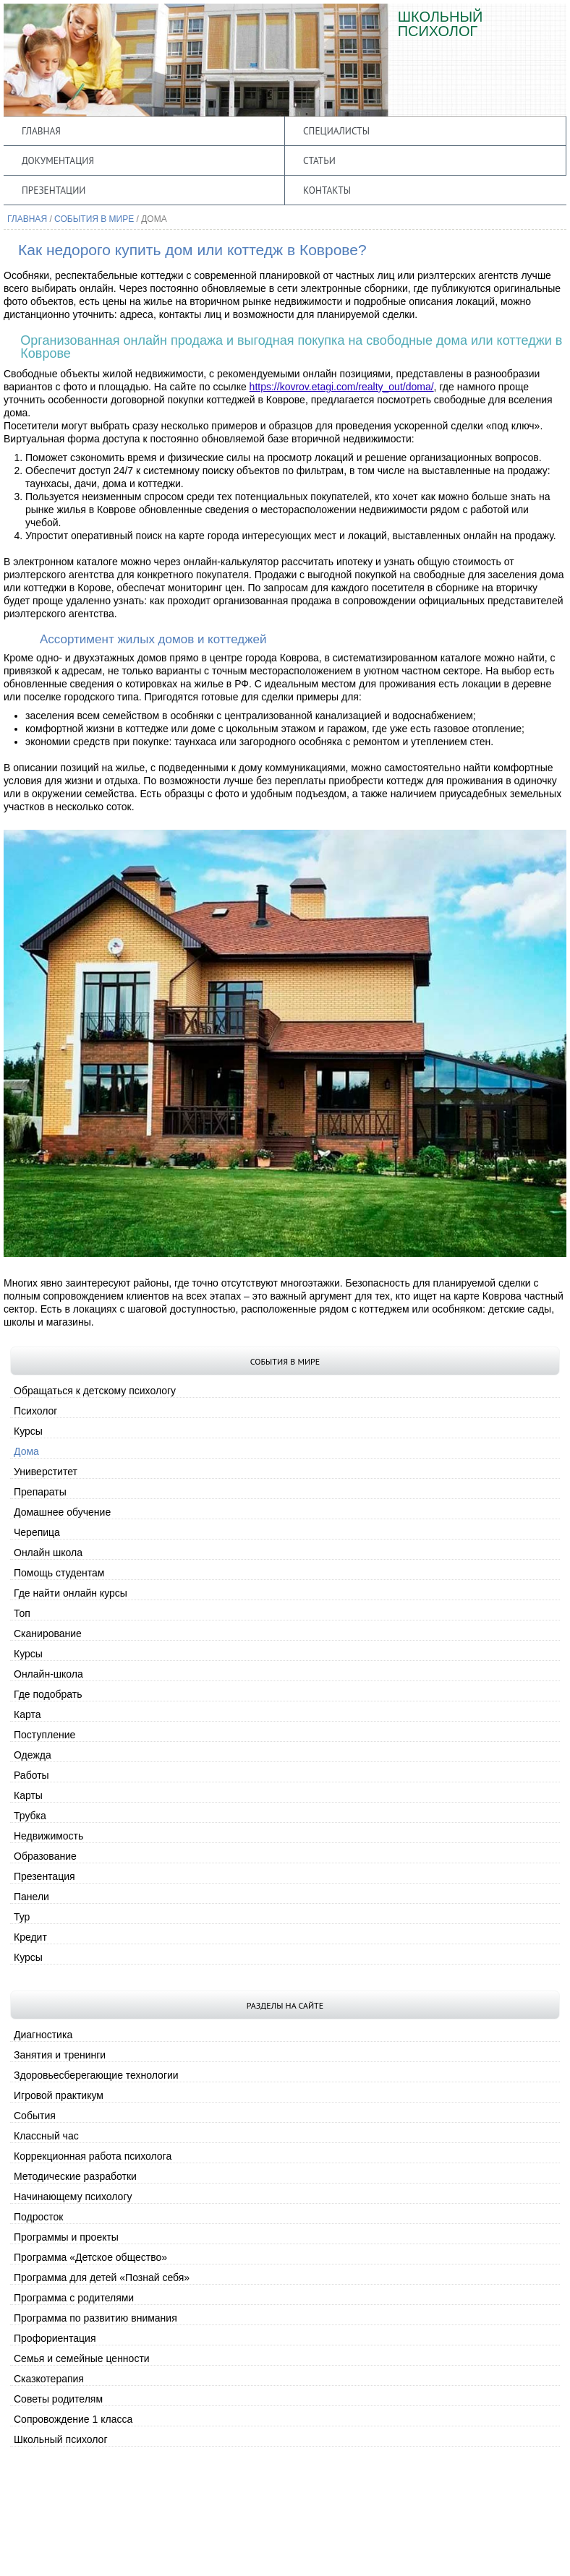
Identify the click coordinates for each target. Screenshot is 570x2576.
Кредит (30, 1937)
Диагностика (43, 2034)
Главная (41, 130)
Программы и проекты (66, 2237)
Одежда (32, 1755)
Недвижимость (48, 1836)
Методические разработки (75, 2176)
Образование (45, 1856)
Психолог (35, 1411)
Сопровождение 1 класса (73, 2419)
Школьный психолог (61, 2439)
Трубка (30, 1815)
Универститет (45, 1471)
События (35, 2115)
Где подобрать (48, 1694)
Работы (31, 1775)
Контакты (327, 190)
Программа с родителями (74, 2298)
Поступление (44, 1734)
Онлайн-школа (48, 1674)
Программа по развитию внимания (95, 2318)
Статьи (319, 160)
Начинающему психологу (73, 2196)
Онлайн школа (48, 1552)
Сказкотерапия (49, 2378)
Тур (22, 1917)
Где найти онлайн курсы (70, 1593)
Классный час (46, 2136)
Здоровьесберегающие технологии (96, 2075)
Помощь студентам (59, 1573)
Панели (31, 1896)
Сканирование (48, 1633)
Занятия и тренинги (60, 2055)
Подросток (38, 2217)
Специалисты (336, 130)
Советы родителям (58, 2399)
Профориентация (55, 2338)
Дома (26, 1451)
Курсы (28, 1431)
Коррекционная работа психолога (92, 2156)
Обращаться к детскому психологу (95, 1390)
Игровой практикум (58, 2095)
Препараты (40, 1492)
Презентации (53, 190)
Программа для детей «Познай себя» (102, 2277)
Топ (22, 1613)
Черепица (37, 1532)
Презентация (44, 1876)
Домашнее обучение (62, 1512)
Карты (28, 1795)
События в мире (94, 219)
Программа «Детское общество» (90, 2257)
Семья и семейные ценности (82, 2358)
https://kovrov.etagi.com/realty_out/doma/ (342, 386)
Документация (58, 160)
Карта (27, 1714)
